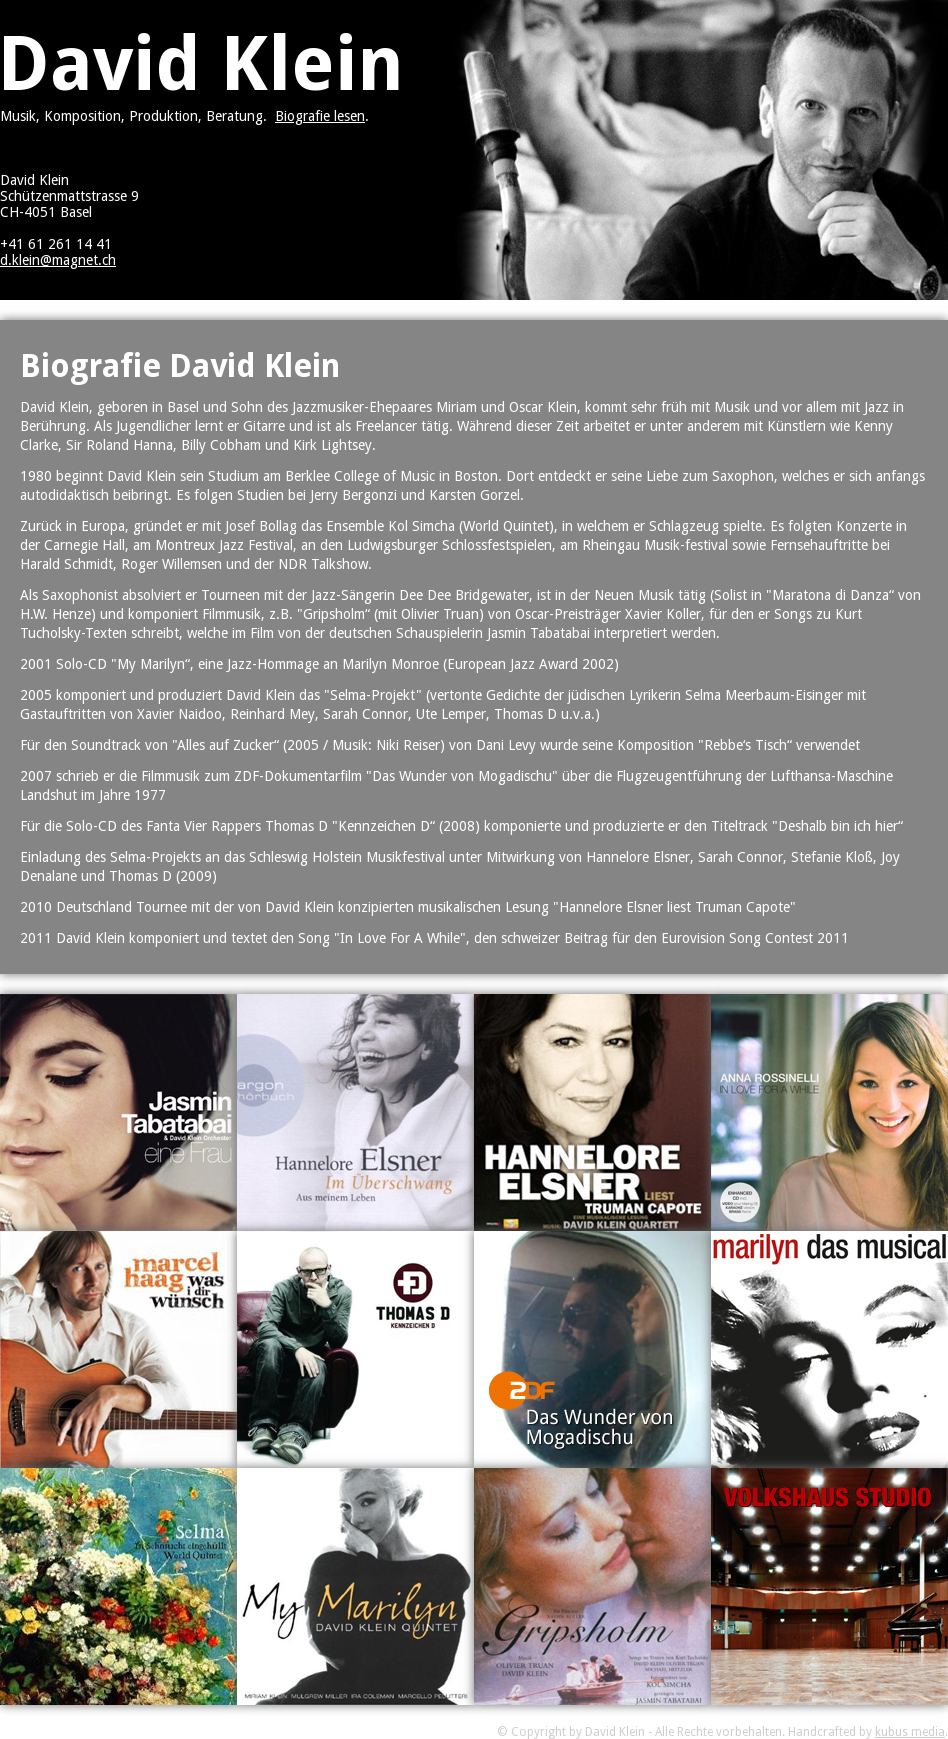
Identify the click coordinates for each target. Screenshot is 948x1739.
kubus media (910, 1732)
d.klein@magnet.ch (58, 260)
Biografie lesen (320, 116)
